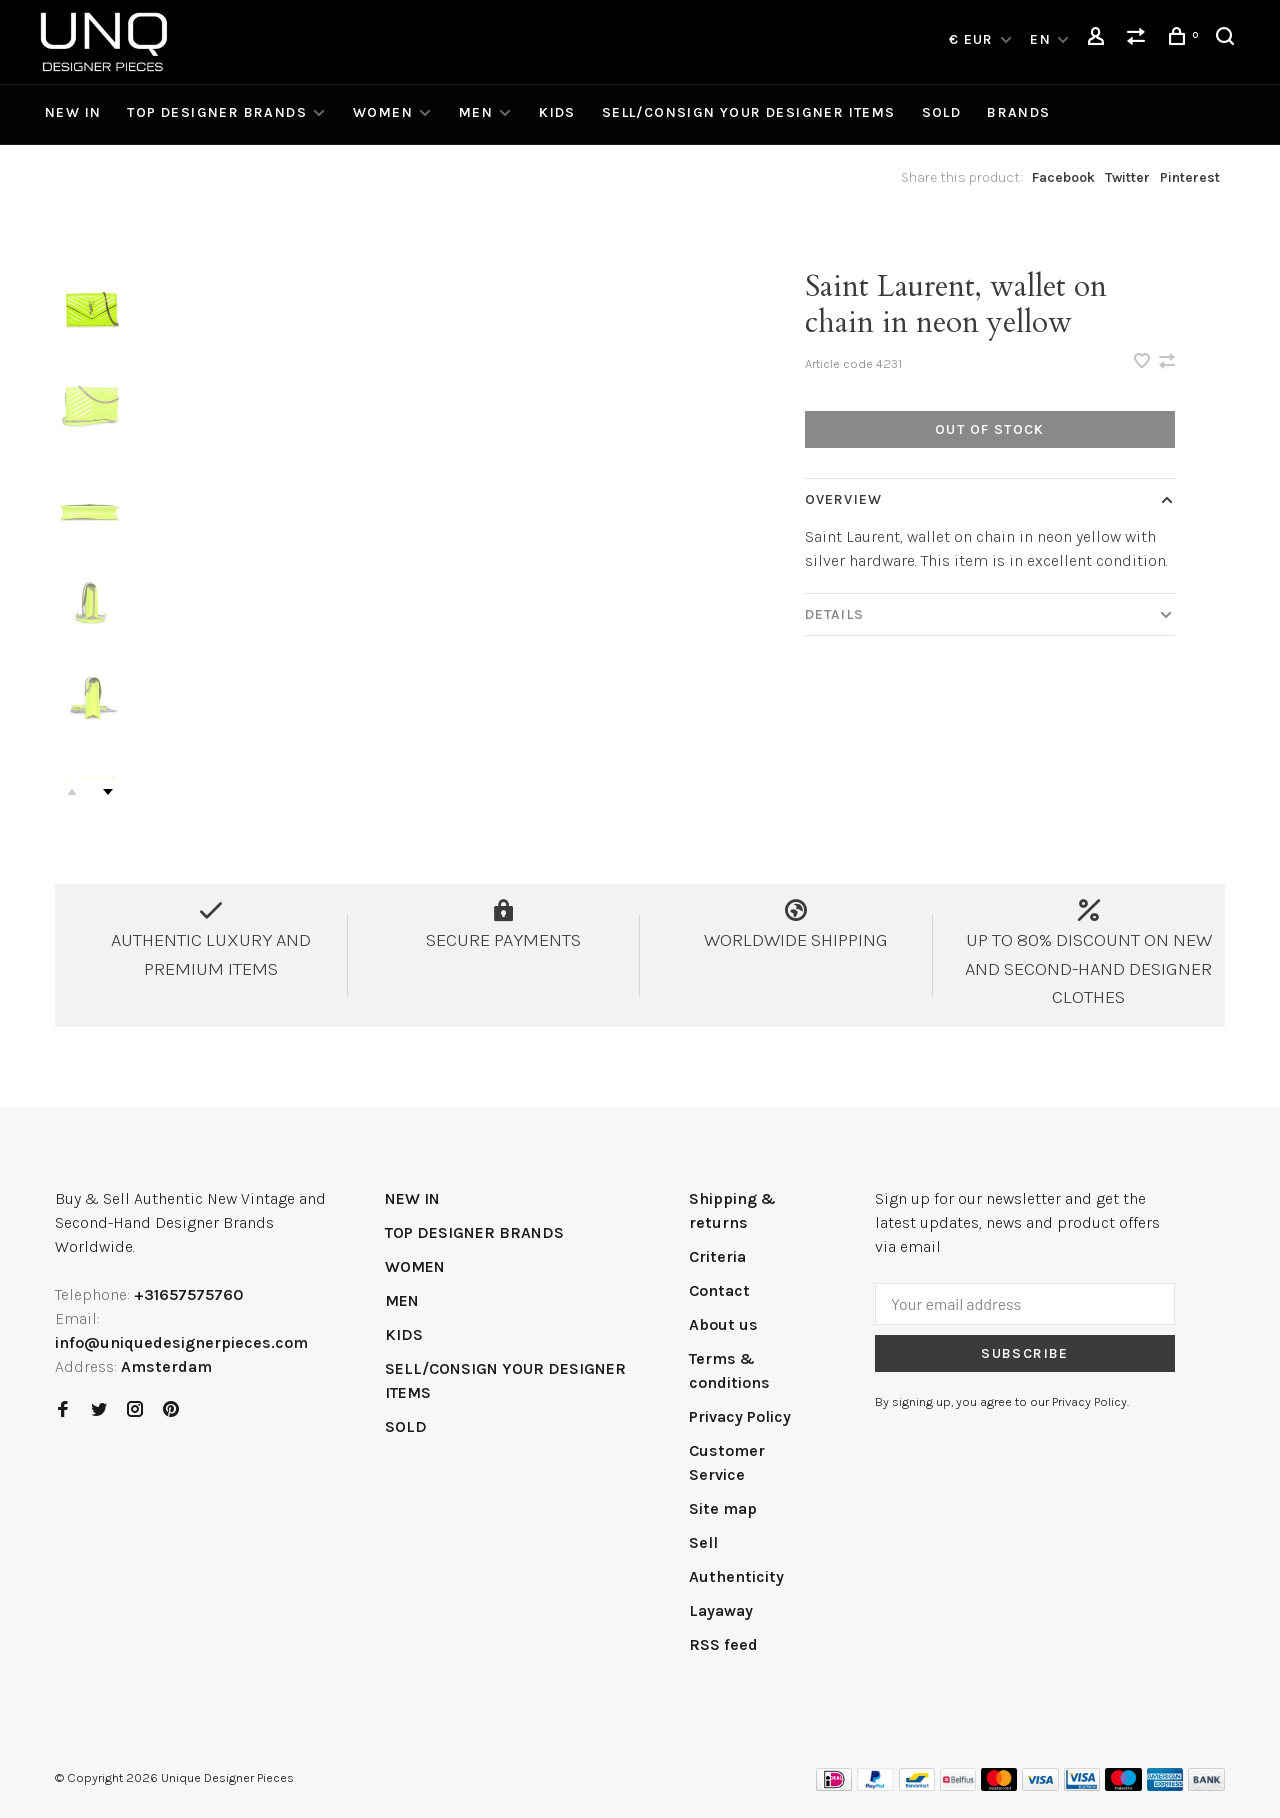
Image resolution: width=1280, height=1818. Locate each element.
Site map (723, 1508)
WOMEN (383, 112)
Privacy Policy (740, 1416)
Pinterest (1190, 177)
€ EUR (973, 39)
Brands (1018, 112)
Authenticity (736, 1576)
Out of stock (990, 429)
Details (834, 614)
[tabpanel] (427, 531)
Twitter (1127, 177)
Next (108, 792)
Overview (843, 499)
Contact (719, 1290)
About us (723, 1324)
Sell (703, 1542)
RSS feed (723, 1644)
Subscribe (1025, 1353)
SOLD (942, 112)
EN (1040, 39)
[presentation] (90, 310)
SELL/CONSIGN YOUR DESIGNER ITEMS (749, 112)
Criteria (717, 1256)
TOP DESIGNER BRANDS (217, 112)
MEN (476, 112)
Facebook (1063, 177)
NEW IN (73, 112)
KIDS (557, 112)
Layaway (721, 1610)
